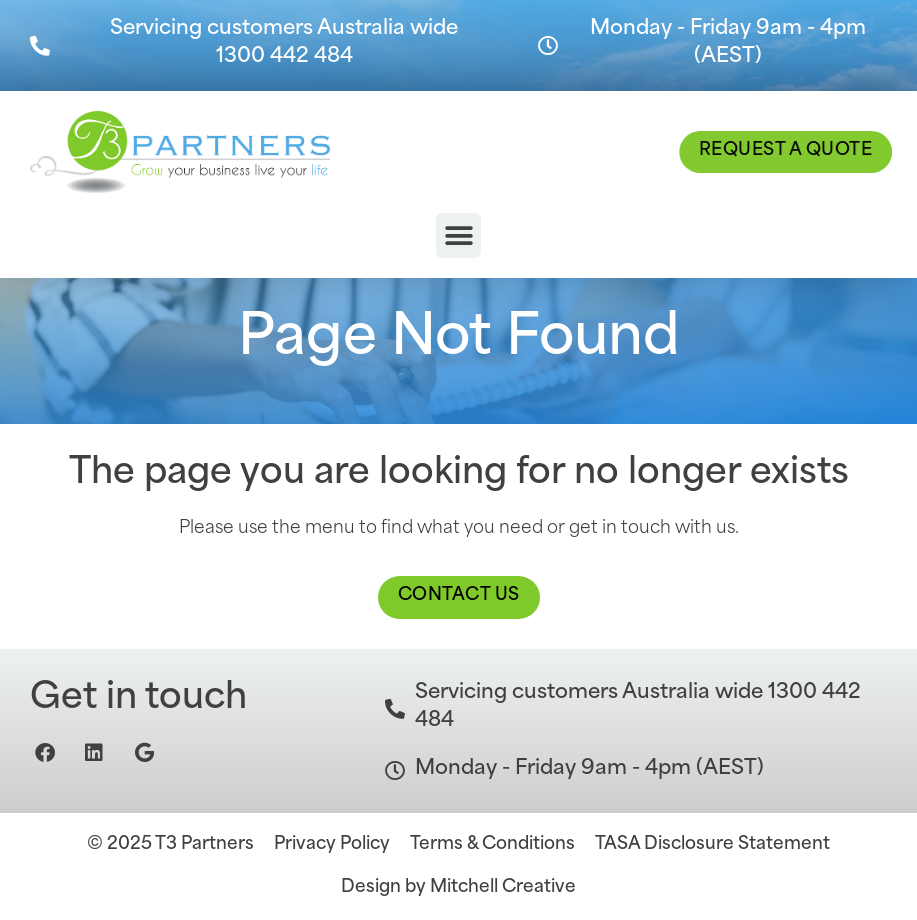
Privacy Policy (332, 844)
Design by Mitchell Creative (458, 887)
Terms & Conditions (492, 844)
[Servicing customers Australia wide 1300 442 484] (40, 46)
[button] (458, 235)
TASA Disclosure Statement (712, 844)
